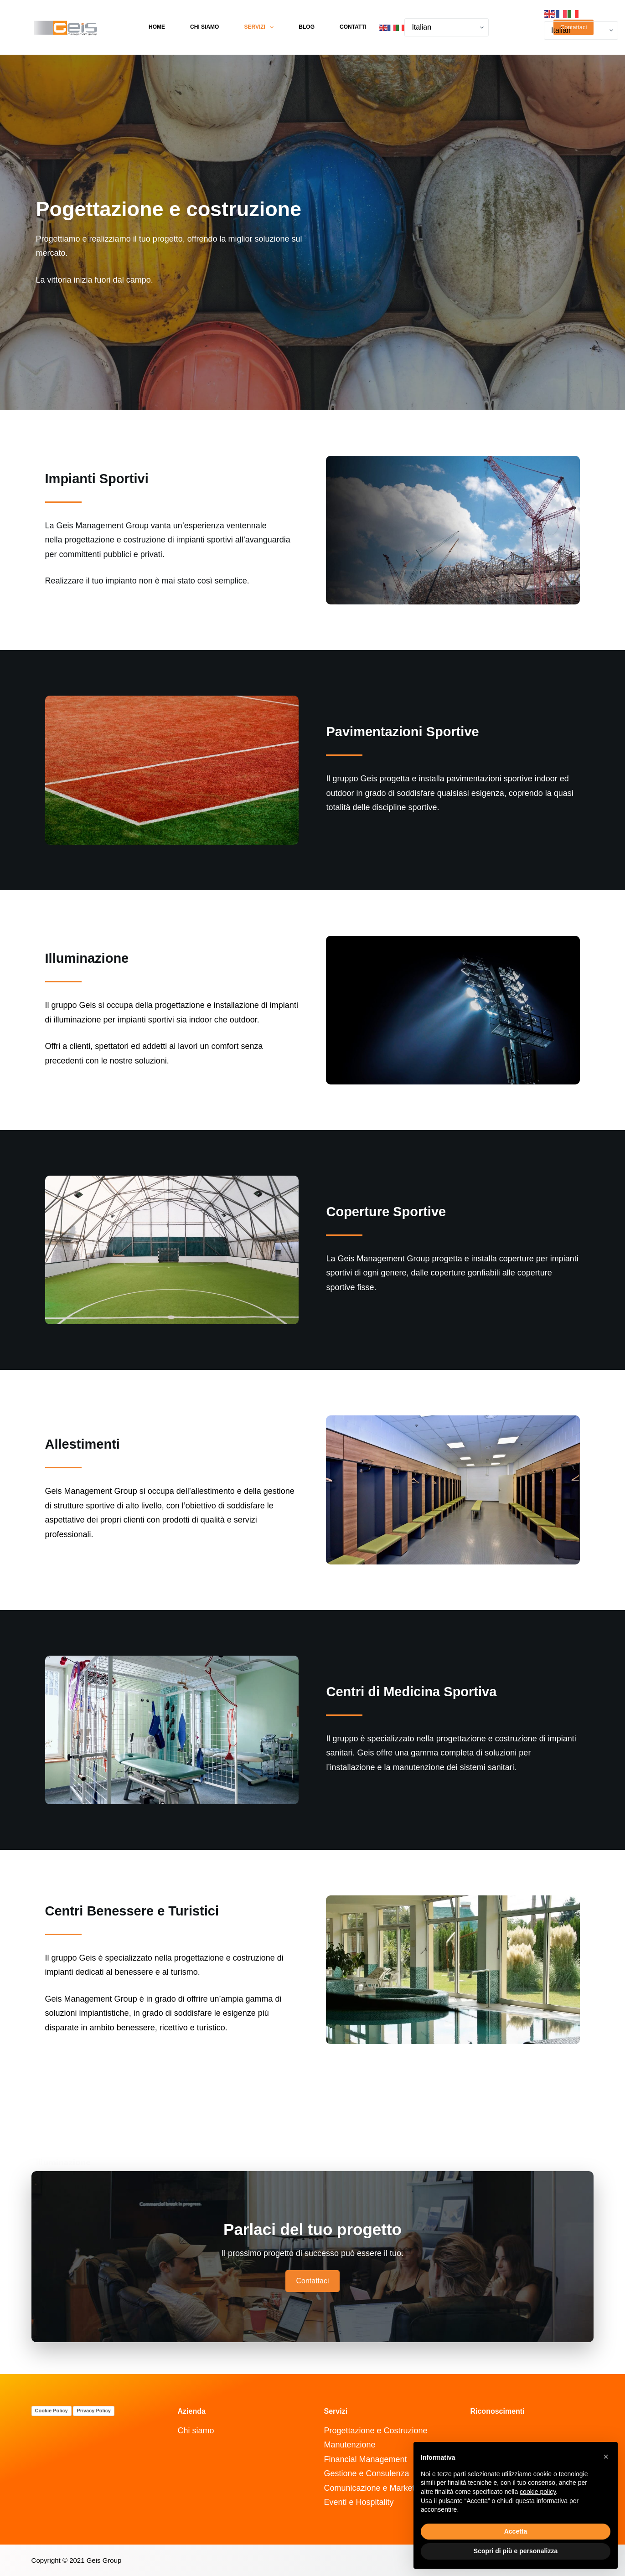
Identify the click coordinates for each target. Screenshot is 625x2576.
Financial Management (365, 2459)
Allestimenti (82, 1444)
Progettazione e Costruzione (375, 2430)
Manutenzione (349, 2444)
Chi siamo (204, 27)
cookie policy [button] (538, 2491)
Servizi (260, 27)
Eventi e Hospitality (358, 2502)
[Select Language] (446, 27)
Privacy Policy (94, 2410)
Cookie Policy (51, 2410)
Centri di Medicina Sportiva (411, 1691)
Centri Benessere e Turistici (132, 1911)
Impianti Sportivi (97, 478)
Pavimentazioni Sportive (402, 731)
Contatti (353, 27)
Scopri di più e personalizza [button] (516, 2551)
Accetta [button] (515, 2531)
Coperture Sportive (386, 1211)
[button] (606, 2456)
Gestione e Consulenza (366, 2473)
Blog (307, 27)
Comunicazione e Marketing (374, 2488)
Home (157, 27)
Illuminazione (87, 958)
